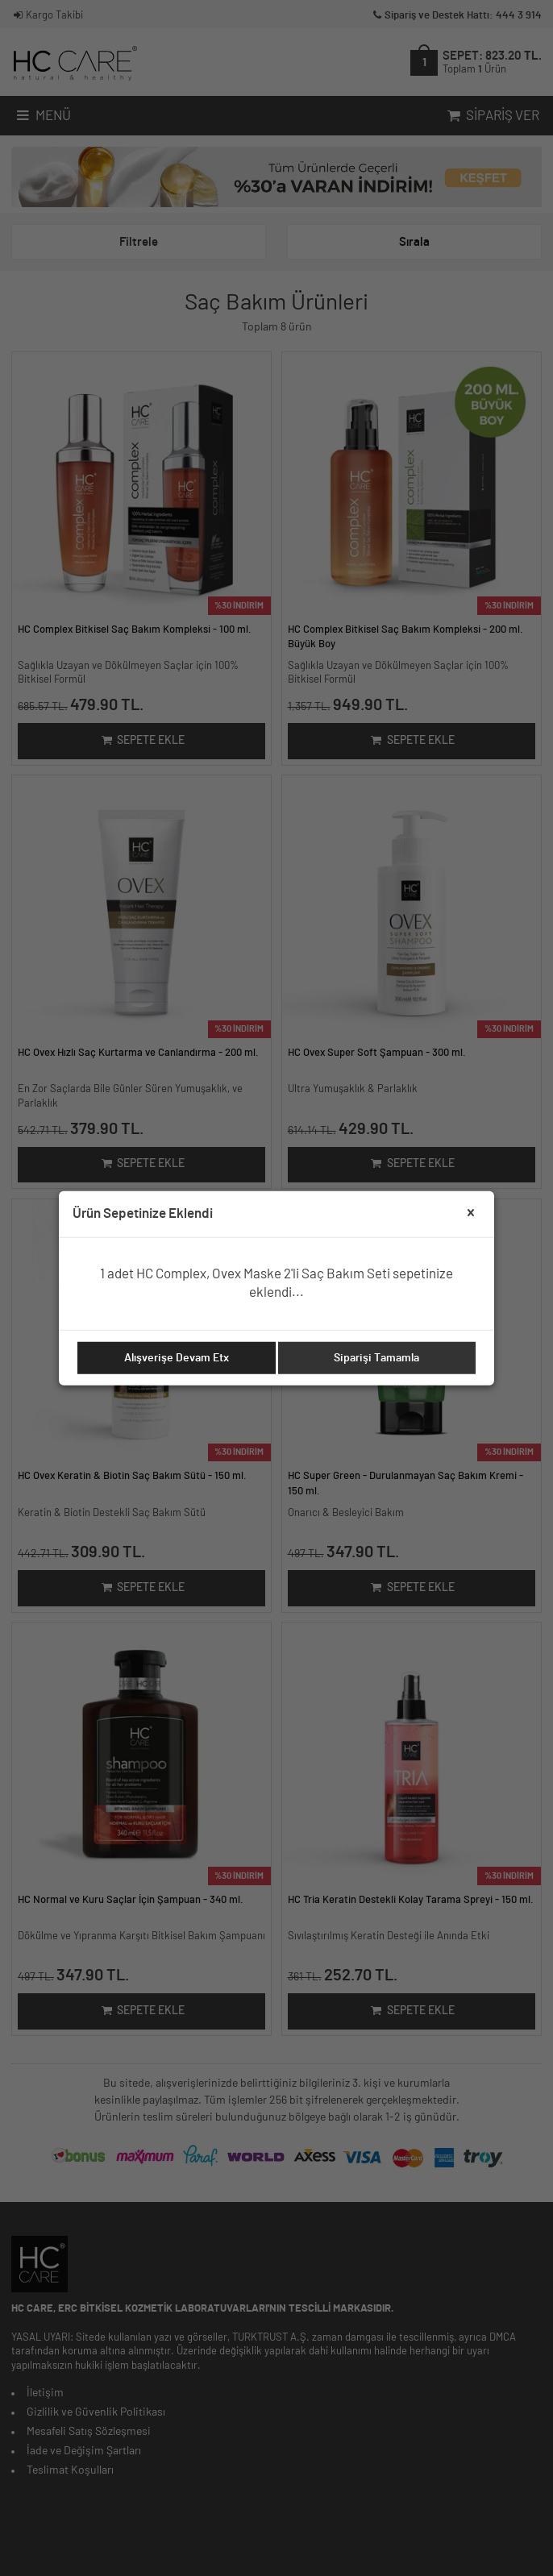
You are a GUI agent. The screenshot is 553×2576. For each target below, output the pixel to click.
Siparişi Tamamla (376, 1358)
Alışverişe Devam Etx (176, 1358)
